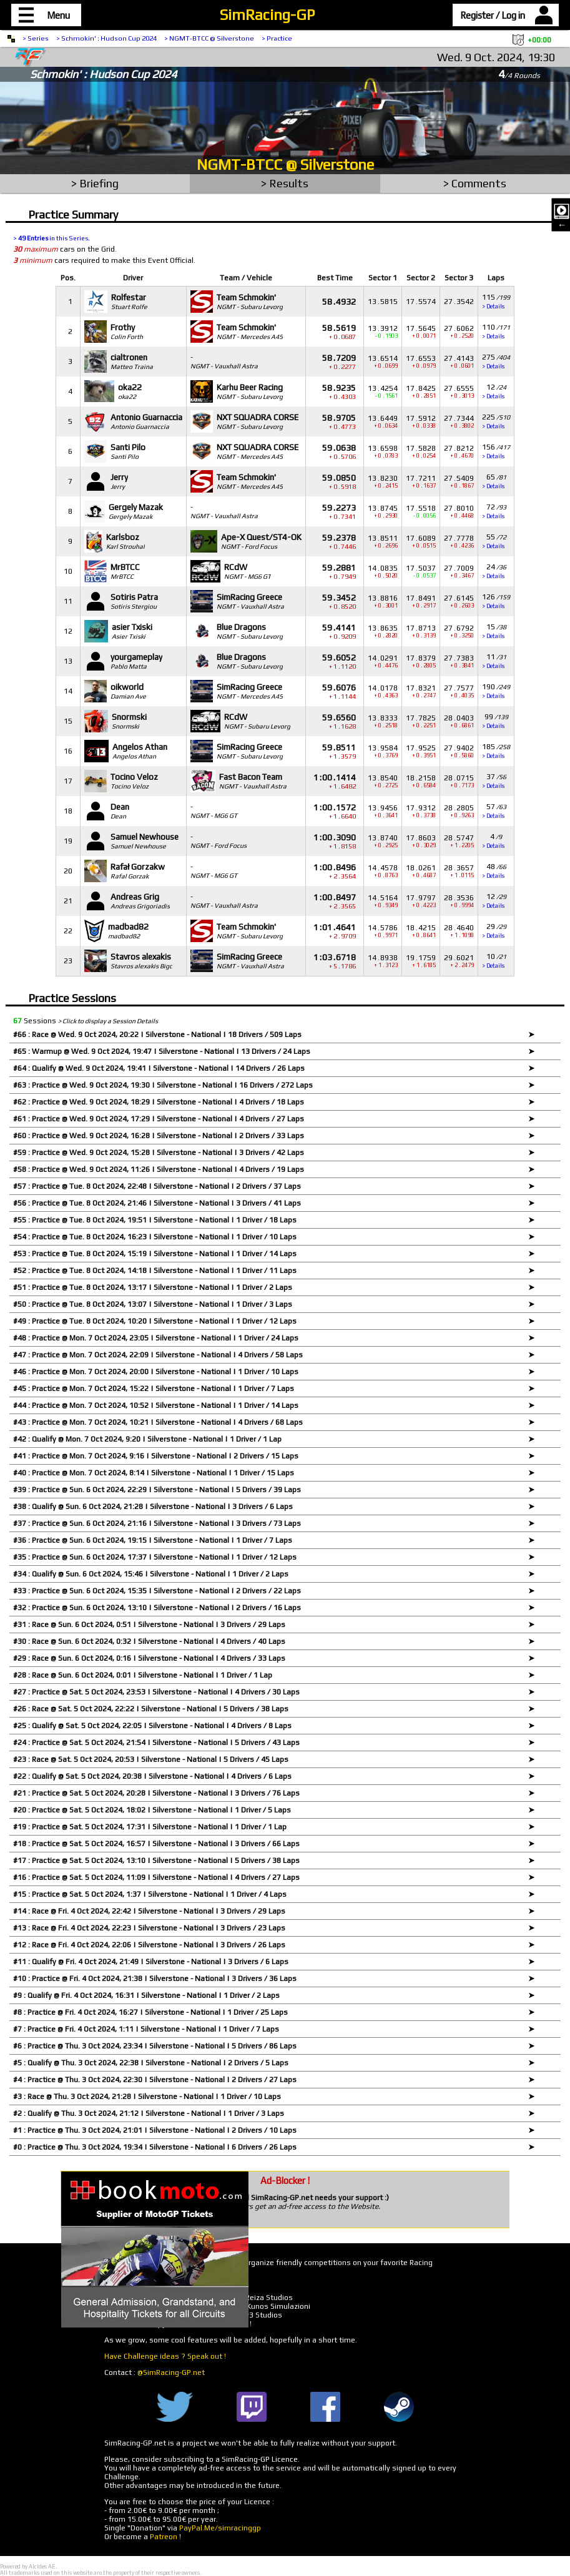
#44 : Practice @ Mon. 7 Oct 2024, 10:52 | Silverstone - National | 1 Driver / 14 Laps (155, 1405)
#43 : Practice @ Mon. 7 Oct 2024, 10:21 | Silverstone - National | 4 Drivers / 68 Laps (158, 1422)
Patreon (163, 2536)
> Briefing (95, 183)
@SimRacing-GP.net (171, 2372)
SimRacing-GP (267, 14)
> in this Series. (51, 238)
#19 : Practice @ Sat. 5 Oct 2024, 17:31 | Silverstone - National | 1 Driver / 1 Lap (150, 1826)
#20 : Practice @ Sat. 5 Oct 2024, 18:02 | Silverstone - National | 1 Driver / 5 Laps (152, 1810)
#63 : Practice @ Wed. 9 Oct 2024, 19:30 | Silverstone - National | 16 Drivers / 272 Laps (163, 1085)
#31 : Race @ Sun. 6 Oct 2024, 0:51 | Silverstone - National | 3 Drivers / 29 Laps (149, 1624)
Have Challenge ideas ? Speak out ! (165, 2356)
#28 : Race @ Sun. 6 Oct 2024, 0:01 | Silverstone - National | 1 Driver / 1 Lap (142, 1675)
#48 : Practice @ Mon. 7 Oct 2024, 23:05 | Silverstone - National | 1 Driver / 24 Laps (155, 1338)
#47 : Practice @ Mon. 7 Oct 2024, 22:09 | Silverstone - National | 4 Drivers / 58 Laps (158, 1354)
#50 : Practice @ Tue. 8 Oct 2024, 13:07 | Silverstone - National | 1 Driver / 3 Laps (152, 1304)
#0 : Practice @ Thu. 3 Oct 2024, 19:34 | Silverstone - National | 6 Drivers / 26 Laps (155, 2147)
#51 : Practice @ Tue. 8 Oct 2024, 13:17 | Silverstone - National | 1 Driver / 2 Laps (152, 1287)
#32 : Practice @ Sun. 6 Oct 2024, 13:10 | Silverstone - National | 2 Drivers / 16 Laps (157, 1607)
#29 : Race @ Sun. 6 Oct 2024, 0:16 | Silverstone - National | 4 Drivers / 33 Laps (149, 1658)
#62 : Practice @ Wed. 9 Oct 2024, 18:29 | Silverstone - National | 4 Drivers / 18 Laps (158, 1102)
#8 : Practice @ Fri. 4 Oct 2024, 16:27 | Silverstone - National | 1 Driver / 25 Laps (150, 2012)
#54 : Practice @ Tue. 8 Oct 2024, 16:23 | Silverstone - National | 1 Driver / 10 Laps (155, 1236)
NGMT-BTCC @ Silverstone (285, 164)
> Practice (277, 38)
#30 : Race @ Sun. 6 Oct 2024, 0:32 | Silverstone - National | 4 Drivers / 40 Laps (149, 1641)
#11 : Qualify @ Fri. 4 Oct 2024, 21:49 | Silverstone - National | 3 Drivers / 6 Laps (150, 1961)
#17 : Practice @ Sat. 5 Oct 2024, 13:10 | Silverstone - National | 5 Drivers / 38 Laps (156, 1860)
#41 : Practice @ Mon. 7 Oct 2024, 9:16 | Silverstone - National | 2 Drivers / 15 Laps (155, 1456)
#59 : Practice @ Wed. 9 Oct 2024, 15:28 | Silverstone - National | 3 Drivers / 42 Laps (158, 1152)
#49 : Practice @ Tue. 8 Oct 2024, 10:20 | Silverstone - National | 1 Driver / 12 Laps (155, 1321)
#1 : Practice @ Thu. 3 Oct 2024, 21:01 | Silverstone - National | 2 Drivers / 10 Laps (155, 2130)
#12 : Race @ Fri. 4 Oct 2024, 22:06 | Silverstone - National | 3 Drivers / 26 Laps (149, 1944)
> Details (493, 306)
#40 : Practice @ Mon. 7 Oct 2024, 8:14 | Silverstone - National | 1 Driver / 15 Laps (153, 1472)
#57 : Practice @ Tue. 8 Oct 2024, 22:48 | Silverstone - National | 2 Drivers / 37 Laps (157, 1186)
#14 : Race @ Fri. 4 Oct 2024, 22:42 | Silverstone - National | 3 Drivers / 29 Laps (149, 1911)
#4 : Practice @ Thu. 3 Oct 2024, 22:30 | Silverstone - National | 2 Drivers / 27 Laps (155, 2079)
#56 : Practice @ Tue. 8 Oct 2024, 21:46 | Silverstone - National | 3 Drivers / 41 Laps (157, 1203)
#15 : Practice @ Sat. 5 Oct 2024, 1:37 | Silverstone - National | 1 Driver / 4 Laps (150, 1894)
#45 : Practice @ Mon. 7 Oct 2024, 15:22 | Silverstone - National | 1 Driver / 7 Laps (153, 1388)
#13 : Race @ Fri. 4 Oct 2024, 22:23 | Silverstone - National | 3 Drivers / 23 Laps (149, 1928)
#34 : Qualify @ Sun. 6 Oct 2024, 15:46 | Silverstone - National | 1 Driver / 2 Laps (150, 1574)
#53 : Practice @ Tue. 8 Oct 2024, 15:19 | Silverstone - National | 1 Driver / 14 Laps (155, 1253)
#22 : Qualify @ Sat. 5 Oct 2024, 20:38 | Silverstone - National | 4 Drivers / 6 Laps (152, 1776)
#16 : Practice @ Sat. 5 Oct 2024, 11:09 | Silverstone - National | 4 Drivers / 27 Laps (156, 1877)
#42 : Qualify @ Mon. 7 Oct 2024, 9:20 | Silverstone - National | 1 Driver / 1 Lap (147, 1439)
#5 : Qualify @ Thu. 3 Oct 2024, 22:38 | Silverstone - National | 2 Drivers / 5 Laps (150, 2062)
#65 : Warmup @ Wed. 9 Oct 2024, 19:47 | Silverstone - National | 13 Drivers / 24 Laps (161, 1051)
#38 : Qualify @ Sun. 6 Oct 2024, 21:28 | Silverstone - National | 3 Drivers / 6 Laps (153, 1506)
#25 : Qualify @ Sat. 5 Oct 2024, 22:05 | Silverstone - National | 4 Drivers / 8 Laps (152, 1725)
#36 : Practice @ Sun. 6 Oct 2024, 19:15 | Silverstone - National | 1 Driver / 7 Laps (152, 1540)
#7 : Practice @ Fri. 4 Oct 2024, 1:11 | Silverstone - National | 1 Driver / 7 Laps (146, 2029)
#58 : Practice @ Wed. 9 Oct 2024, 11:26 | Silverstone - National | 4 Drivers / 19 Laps (158, 1169)
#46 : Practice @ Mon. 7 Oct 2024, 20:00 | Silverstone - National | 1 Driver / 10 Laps (155, 1371)
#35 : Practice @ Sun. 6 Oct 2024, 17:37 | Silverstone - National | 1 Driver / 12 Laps (155, 1557)
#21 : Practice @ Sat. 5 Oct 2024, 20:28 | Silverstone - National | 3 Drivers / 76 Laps (156, 1793)
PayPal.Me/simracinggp (220, 2528)
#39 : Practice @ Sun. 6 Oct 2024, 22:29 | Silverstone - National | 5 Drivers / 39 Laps (157, 1489)
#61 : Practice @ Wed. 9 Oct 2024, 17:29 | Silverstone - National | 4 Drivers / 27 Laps (158, 1118)
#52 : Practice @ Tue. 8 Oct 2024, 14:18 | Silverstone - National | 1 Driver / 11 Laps (155, 1270)
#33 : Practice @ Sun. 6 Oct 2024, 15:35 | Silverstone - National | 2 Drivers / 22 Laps (157, 1590)
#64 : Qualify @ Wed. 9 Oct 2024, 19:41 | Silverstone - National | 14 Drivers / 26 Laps (159, 1068)
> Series (35, 38)
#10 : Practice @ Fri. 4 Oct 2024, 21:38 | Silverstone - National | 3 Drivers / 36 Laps (155, 1978)
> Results (284, 183)
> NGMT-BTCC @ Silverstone (209, 38)
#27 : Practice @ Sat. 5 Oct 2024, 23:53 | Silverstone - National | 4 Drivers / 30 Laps (156, 1692)
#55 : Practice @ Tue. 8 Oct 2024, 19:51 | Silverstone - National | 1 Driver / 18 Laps (155, 1220)
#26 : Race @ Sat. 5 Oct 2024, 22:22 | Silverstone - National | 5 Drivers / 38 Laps (150, 1708)
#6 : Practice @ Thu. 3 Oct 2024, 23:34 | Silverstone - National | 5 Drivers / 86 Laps (155, 2046)
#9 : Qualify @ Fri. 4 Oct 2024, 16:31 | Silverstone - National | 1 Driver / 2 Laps (146, 1995)
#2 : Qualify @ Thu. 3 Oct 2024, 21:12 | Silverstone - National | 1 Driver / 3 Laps (148, 2113)
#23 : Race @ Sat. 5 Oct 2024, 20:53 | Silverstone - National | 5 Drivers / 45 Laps (150, 1759)
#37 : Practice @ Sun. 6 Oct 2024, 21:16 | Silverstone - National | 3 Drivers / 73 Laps (157, 1523)
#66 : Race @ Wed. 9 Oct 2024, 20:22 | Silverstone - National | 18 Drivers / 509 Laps (157, 1034)
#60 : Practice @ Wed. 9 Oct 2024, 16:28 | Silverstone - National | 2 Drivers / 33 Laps (158, 1135)
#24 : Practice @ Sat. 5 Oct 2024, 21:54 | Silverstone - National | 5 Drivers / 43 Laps (156, 1742)
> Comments (474, 183)
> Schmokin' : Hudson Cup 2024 (106, 38)
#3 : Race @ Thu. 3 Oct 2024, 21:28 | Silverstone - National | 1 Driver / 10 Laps (147, 2096)
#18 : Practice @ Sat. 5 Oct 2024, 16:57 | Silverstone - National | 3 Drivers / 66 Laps (156, 1843)
